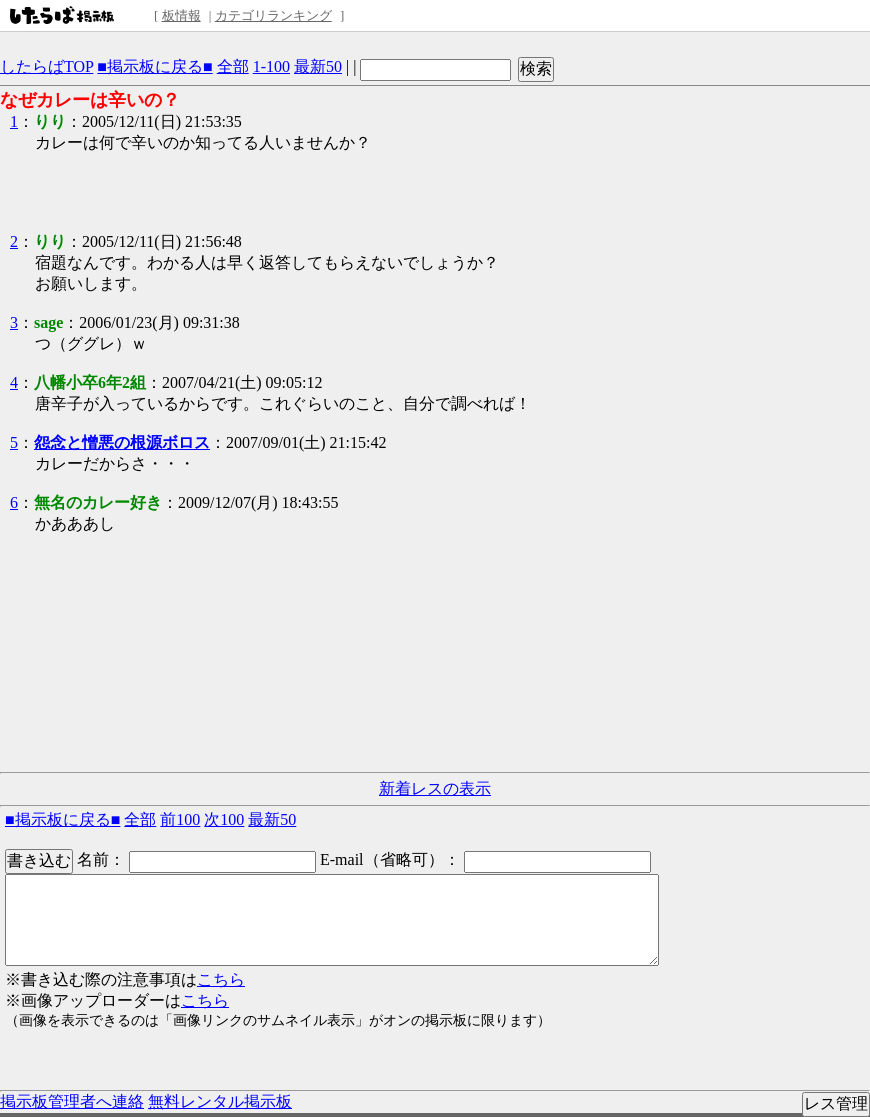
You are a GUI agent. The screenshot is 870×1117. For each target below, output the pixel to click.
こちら (221, 979)
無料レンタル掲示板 (220, 1101)
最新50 (318, 66)
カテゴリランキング (273, 15)
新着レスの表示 (435, 788)
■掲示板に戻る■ (154, 66)
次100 (224, 819)
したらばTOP (46, 66)
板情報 (181, 15)
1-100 (271, 66)
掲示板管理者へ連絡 (72, 1101)
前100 (180, 819)
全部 (233, 66)
